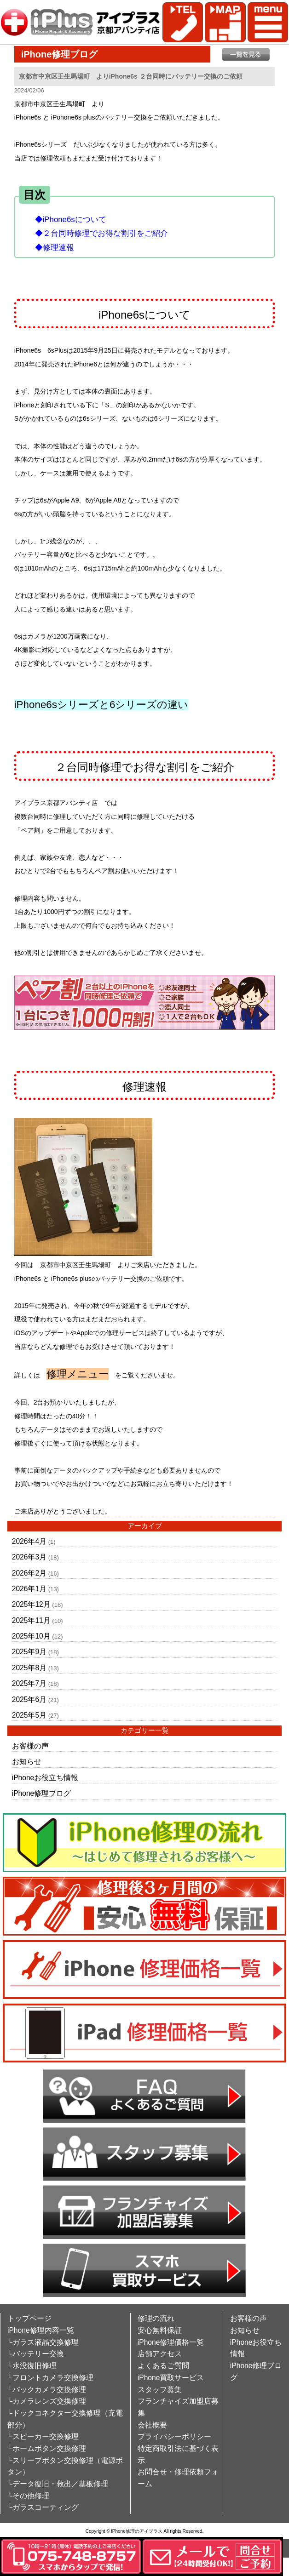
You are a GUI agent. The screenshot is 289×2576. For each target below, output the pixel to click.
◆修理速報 (54, 247)
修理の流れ (156, 2318)
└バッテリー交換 (35, 2354)
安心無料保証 (160, 2330)
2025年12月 (31, 1604)
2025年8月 (29, 1668)
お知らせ (26, 1761)
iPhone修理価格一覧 (171, 2342)
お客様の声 (30, 1746)
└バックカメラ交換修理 (46, 2389)
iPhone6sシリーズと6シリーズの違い (101, 704)
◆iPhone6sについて (70, 219)
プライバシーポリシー (174, 2436)
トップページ (29, 2318)
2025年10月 (31, 1636)
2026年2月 (29, 1573)
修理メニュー (77, 1374)
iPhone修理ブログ (41, 1793)
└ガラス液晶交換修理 (43, 2342)
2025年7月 (29, 1683)
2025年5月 (29, 1715)
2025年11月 (31, 1620)
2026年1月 (29, 1589)
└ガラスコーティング (43, 2507)
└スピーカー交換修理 (43, 2436)
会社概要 (152, 2425)
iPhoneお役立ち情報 (45, 1778)
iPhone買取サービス (171, 2378)
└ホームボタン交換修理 (46, 2448)
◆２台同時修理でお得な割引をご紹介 (101, 233)
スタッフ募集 (160, 2389)
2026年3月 (29, 1557)
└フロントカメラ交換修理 (50, 2378)
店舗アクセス (160, 2354)
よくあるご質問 (163, 2366)
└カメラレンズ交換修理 (46, 2401)
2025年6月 (29, 1699)
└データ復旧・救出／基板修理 (57, 2484)
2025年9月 (29, 1652)
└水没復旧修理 (32, 2366)
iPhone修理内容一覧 (40, 2330)
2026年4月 (29, 1541)
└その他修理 (28, 2496)
